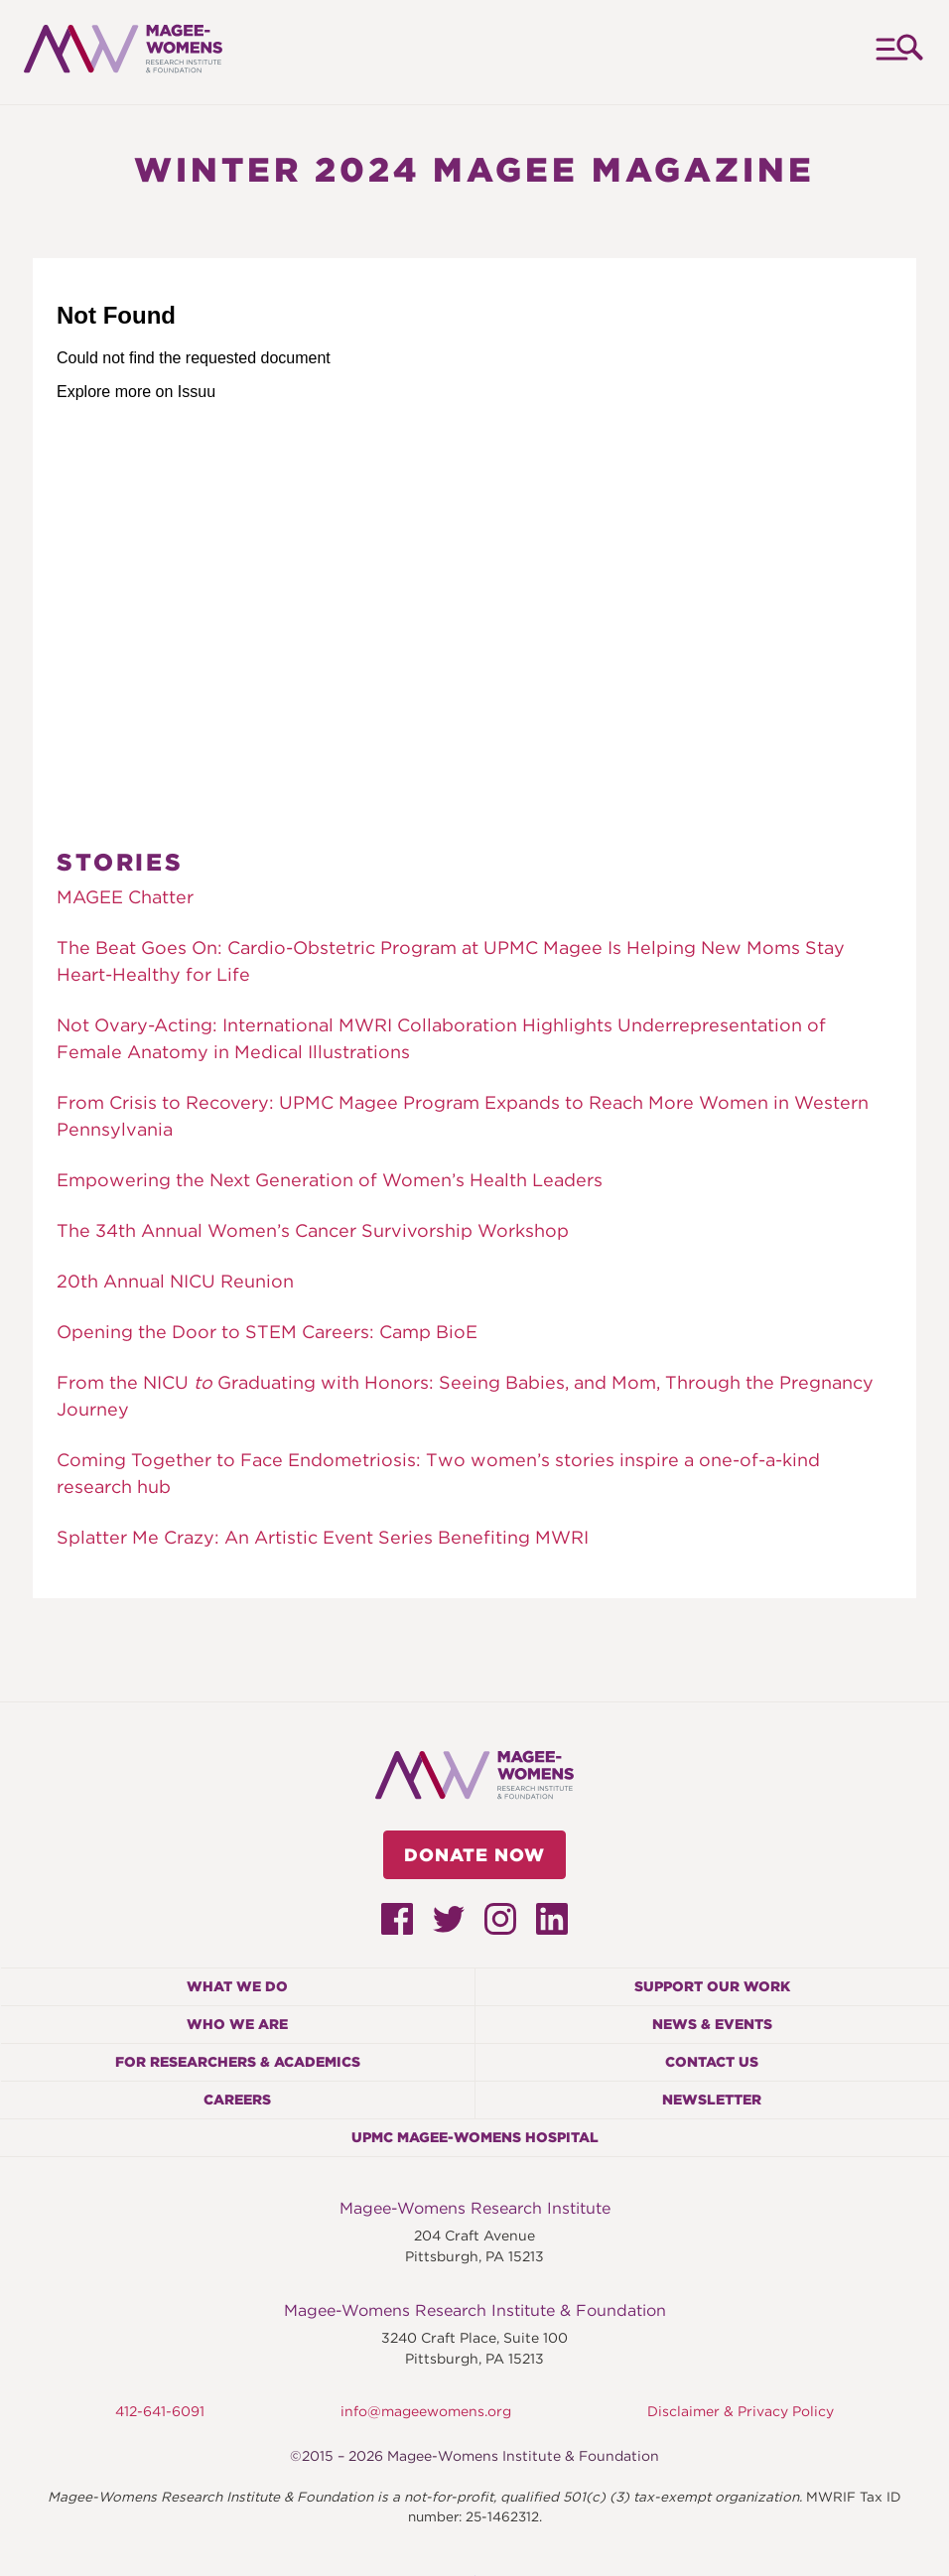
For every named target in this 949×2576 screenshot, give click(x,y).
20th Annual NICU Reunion (175, 1281)
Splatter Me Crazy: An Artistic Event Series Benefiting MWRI (323, 1537)
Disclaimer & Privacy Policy (740, 2411)
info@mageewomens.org (425, 2411)
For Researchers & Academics (237, 2062)
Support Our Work (712, 1986)
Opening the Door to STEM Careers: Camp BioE (267, 1331)
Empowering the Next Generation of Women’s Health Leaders (330, 1179)
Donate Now (474, 1854)
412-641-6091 (159, 2411)
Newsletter (711, 2099)
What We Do (237, 1986)
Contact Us (711, 2062)
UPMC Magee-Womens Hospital (475, 2137)
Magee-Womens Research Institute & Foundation (475, 2310)
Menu (898, 52)
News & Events (712, 2024)
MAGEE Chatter (125, 896)
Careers (237, 2099)
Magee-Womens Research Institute (474, 2208)
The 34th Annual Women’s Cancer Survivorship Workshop (313, 1230)
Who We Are (237, 2024)
